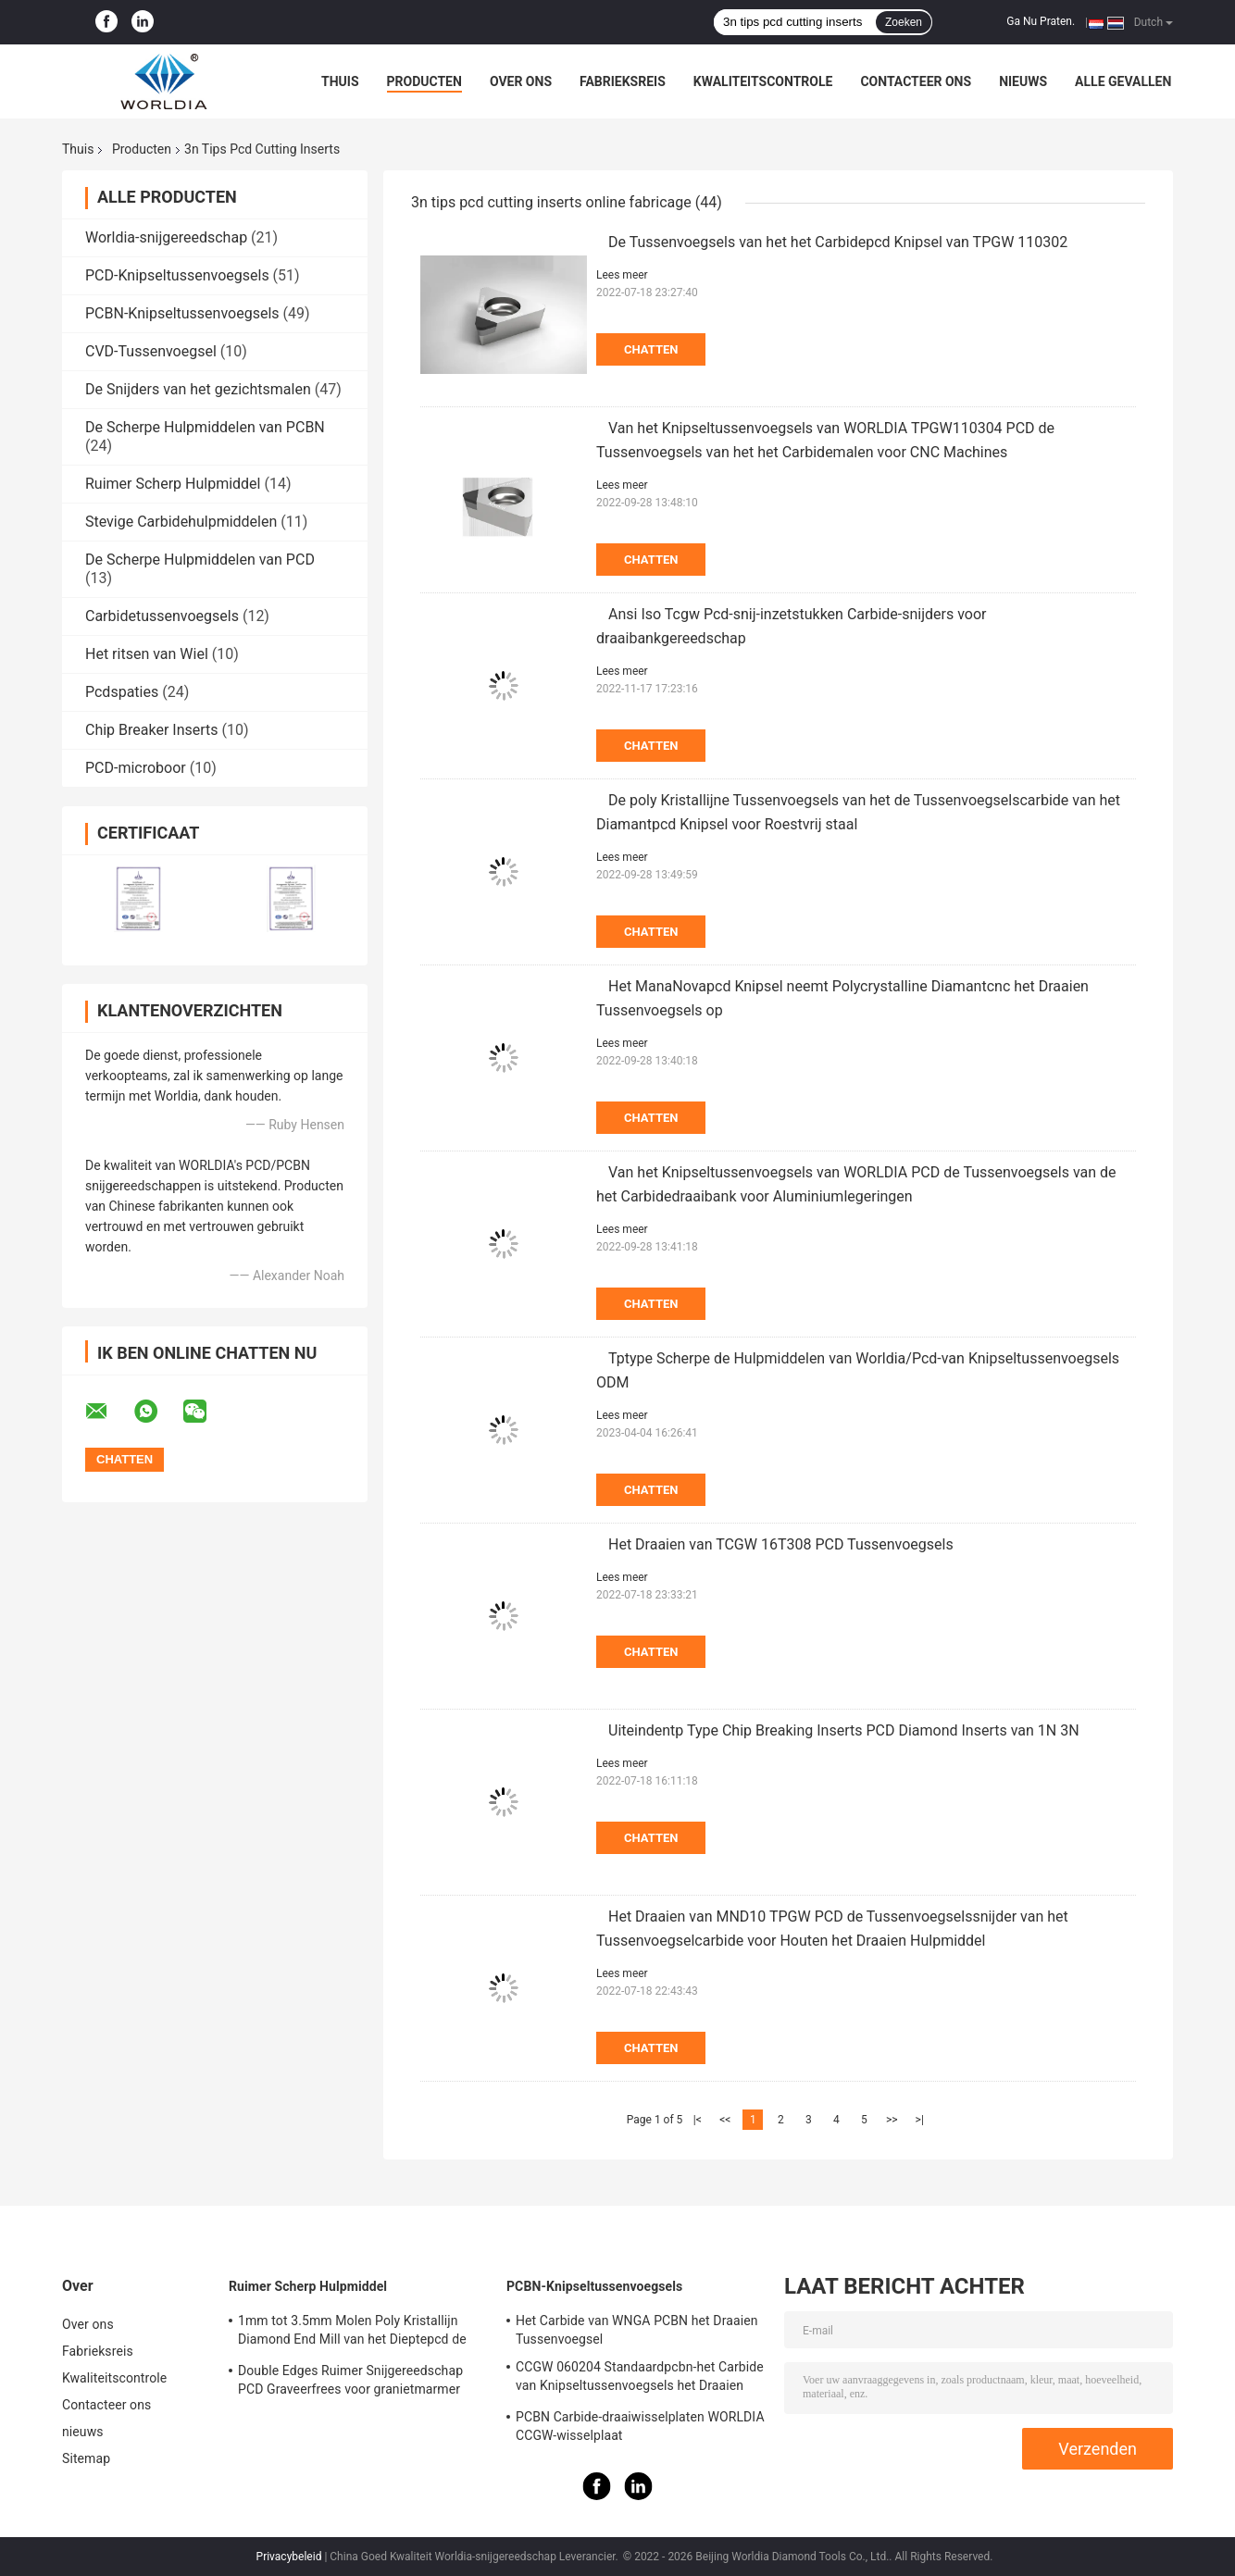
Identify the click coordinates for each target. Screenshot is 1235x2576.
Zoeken (903, 22)
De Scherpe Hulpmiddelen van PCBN (205, 427)
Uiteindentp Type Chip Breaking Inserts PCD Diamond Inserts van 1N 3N (843, 1730)
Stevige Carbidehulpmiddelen (181, 521)
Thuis (340, 81)
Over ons (521, 81)
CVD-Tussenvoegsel (151, 351)
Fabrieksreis (623, 81)
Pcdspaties (121, 692)
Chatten (651, 349)
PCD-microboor (135, 768)
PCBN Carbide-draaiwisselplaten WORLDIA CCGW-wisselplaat (640, 2426)
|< (697, 2119)
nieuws (1023, 81)
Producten (424, 81)
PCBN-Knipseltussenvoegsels (182, 313)
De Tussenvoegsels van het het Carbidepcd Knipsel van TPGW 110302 (837, 242)
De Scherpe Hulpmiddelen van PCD (200, 559)
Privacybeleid (289, 2556)
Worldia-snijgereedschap (166, 237)
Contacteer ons (915, 81)
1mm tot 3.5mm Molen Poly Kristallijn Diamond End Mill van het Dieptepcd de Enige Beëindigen (352, 2332)
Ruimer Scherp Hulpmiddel (172, 483)
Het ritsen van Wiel (146, 654)
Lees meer (622, 274)
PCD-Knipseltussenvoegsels (177, 275)
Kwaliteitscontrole (763, 81)
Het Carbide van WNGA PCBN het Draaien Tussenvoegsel (637, 2329)
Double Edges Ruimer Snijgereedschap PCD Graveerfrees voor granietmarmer (350, 2379)
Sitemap (86, 2458)
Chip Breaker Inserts (151, 730)
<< (724, 2119)
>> (892, 2119)
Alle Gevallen (1123, 81)
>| (920, 2119)
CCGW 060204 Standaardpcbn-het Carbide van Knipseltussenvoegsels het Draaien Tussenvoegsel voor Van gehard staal (640, 2378)
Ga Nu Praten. (1040, 21)
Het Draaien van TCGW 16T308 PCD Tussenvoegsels (781, 1544)
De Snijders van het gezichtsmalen (198, 389)
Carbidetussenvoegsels (162, 616)
